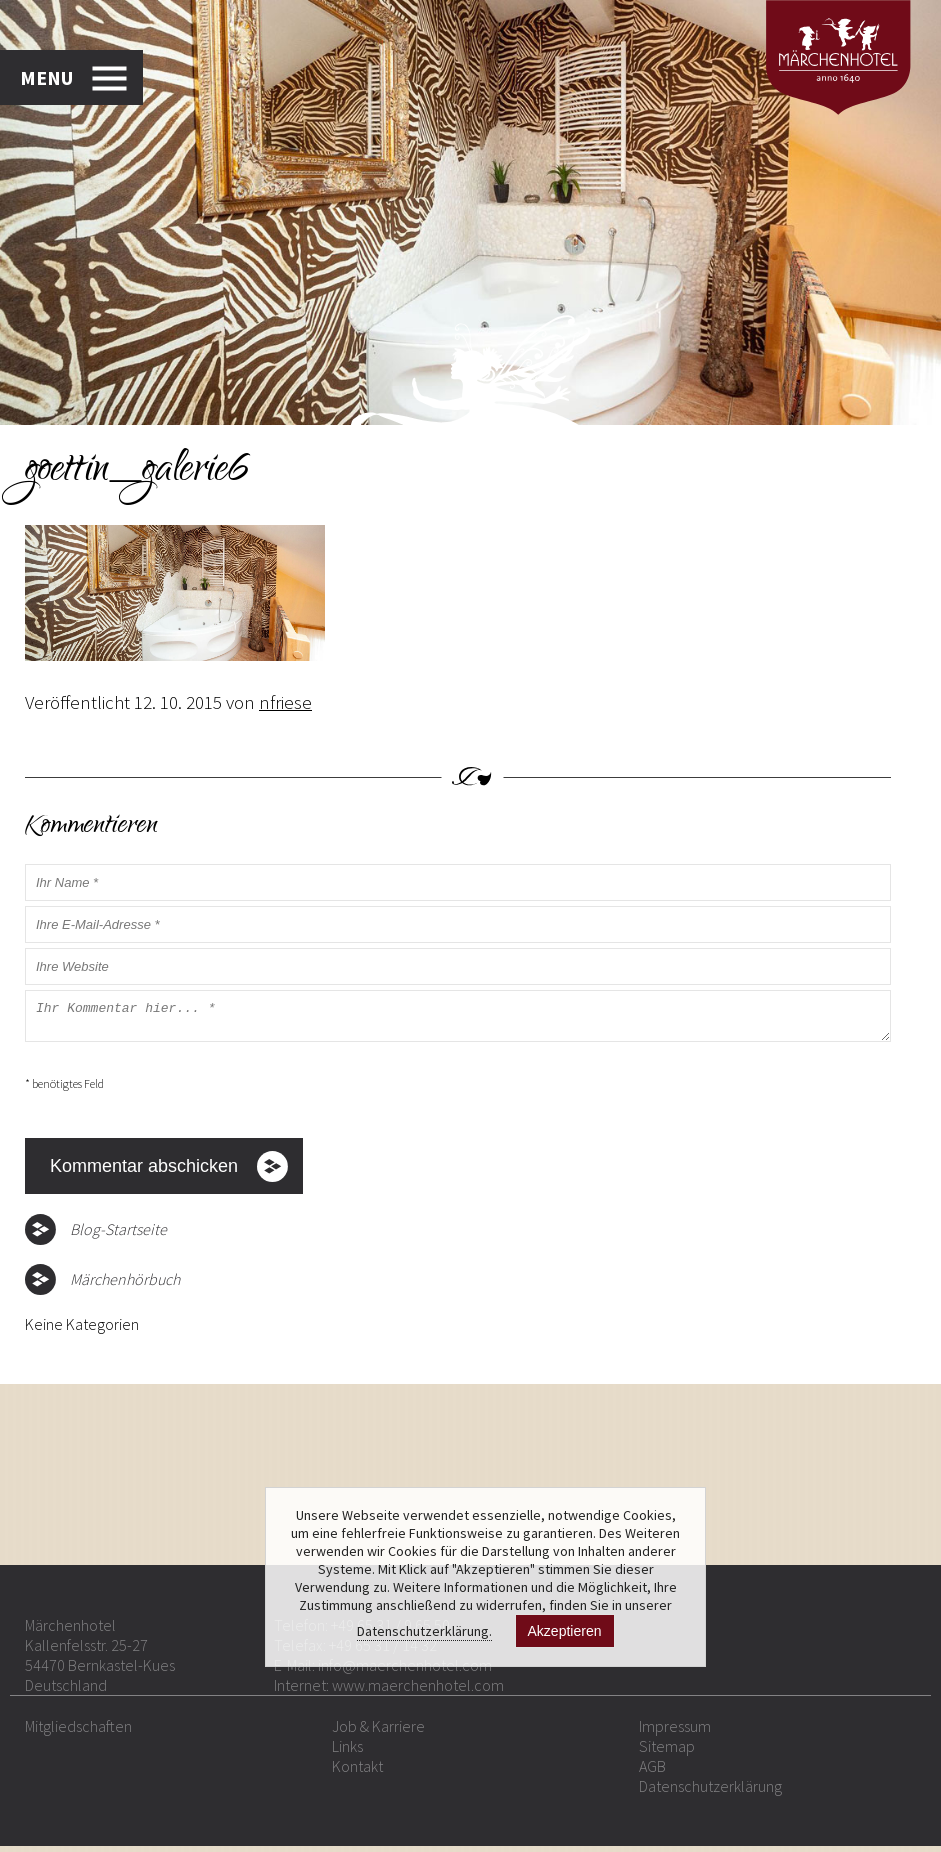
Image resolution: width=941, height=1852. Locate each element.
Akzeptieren (565, 1631)
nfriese (285, 702)
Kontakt (357, 1772)
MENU (46, 77)
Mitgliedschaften (78, 1732)
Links (347, 1752)
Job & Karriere (378, 1732)
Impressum (675, 1732)
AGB (652, 1772)
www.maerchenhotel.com (418, 1691)
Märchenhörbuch (125, 1285)
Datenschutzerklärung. (424, 1631)
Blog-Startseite (118, 1235)
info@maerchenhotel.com (405, 1671)
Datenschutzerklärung (710, 1792)
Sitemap (667, 1752)
